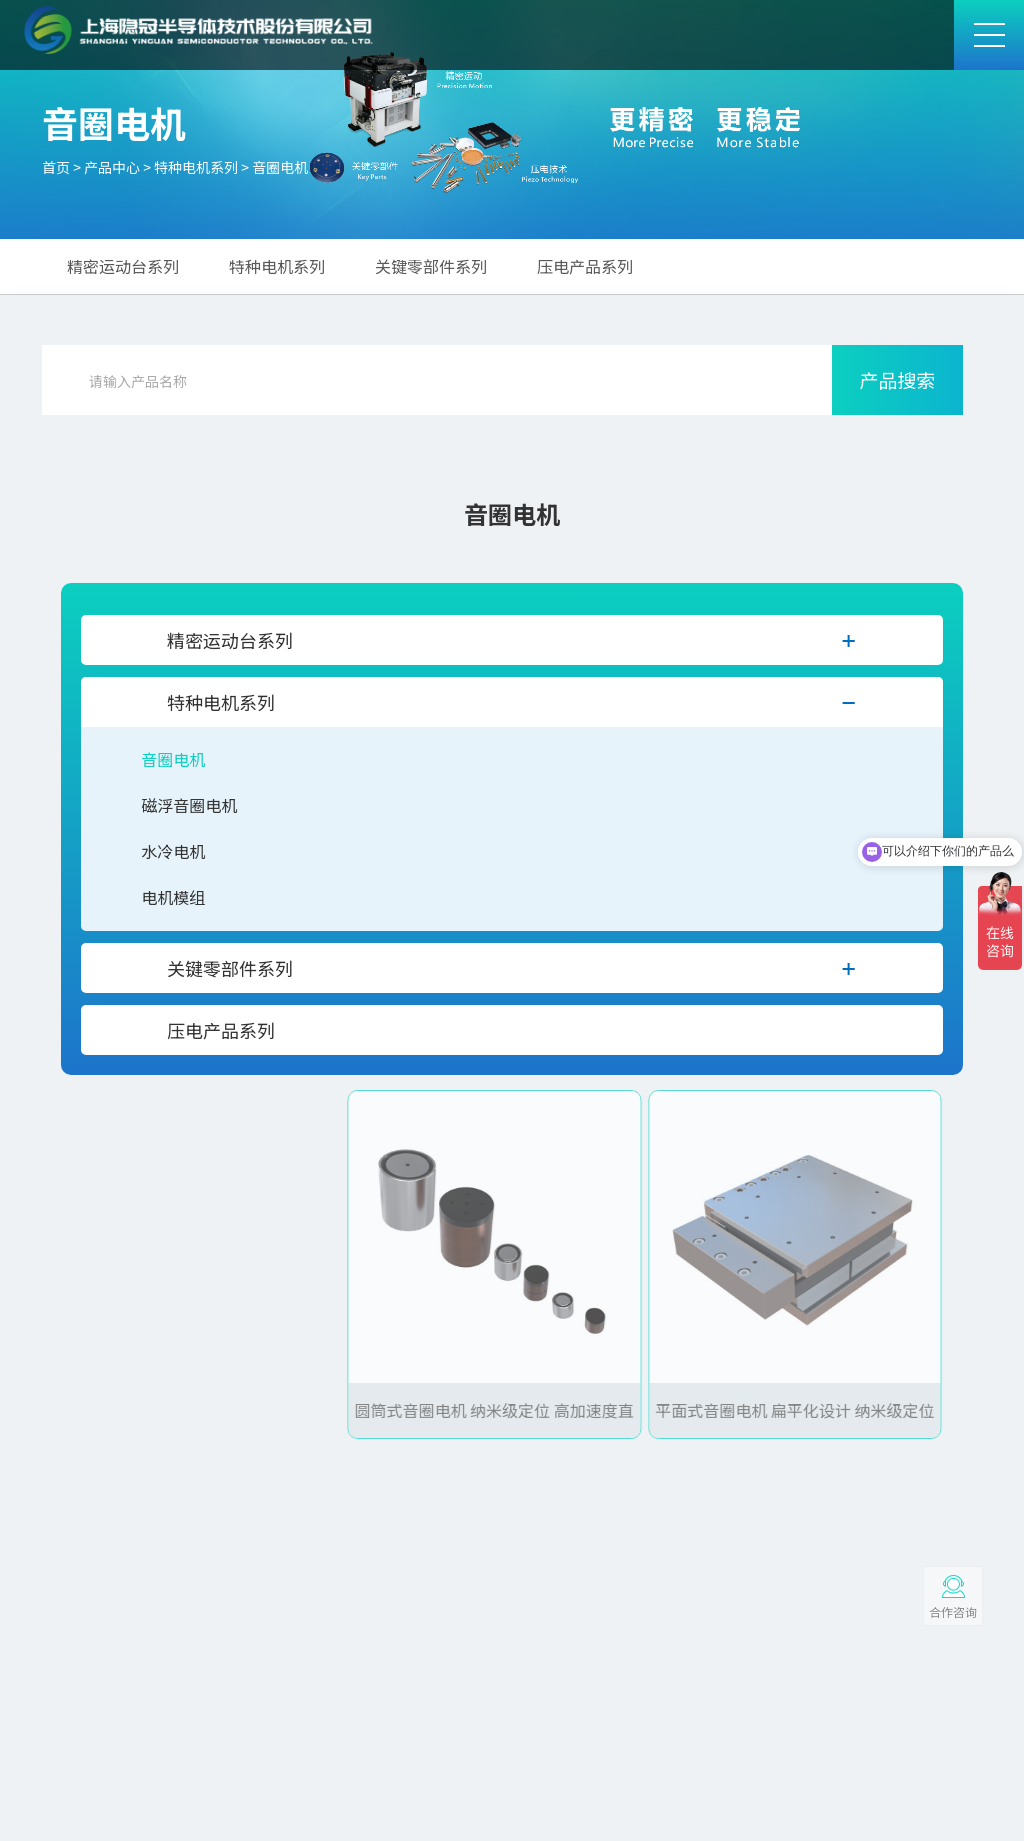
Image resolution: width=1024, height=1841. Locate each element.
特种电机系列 (196, 167)
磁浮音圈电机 (189, 805)
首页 (56, 167)
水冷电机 (173, 851)
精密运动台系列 (123, 266)
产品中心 (112, 167)
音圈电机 (280, 167)
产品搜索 (897, 379)
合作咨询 (953, 1611)
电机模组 (173, 897)
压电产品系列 (585, 266)
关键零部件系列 (431, 266)
